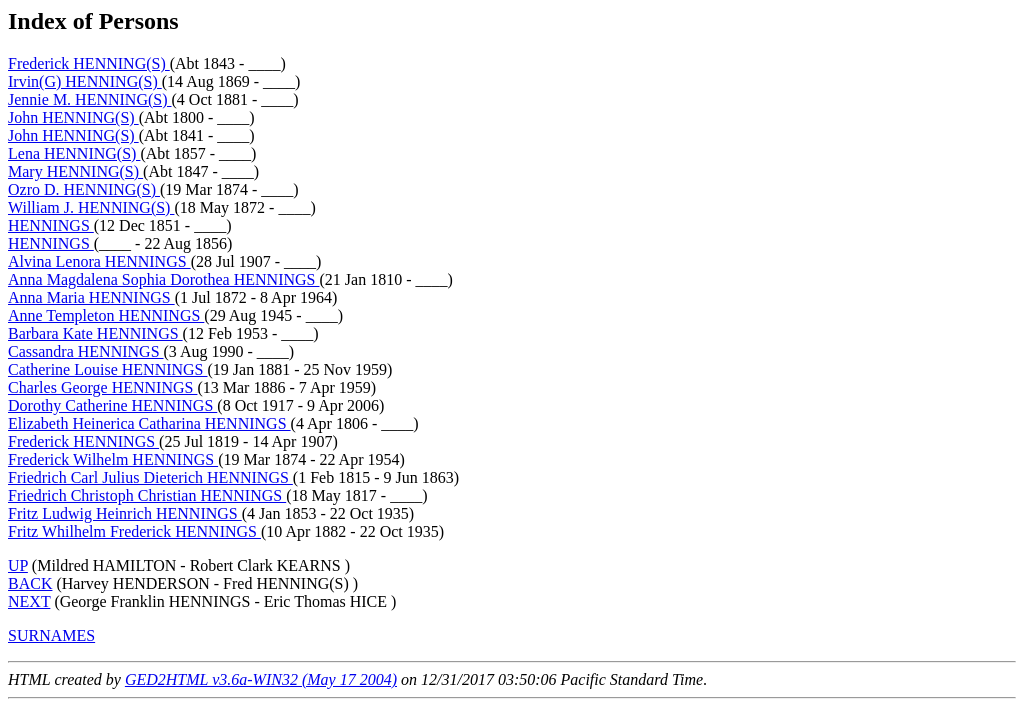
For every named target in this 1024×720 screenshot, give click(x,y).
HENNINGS (51, 225)
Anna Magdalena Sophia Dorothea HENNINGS (163, 279)
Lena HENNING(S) (74, 153)
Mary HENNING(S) (75, 171)
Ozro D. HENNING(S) (84, 189)
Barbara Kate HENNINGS (95, 333)
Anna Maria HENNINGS (91, 297)
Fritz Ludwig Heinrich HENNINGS (125, 513)
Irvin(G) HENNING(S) (85, 81)
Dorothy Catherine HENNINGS (112, 405)
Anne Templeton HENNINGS (106, 315)
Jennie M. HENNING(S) (90, 99)
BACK (30, 583)
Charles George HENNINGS (102, 387)
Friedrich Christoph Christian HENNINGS (147, 495)
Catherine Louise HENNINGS (108, 369)
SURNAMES (51, 635)
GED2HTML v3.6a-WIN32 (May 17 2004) (261, 679)
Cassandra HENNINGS (86, 351)
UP (18, 565)
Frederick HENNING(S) (89, 63)
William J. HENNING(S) (91, 207)
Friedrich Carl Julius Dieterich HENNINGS (150, 477)
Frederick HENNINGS (83, 441)
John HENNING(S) (73, 117)
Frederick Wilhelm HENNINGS (113, 459)
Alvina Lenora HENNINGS (99, 261)
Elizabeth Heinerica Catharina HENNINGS (149, 423)
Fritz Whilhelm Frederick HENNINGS (134, 531)
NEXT (29, 601)
